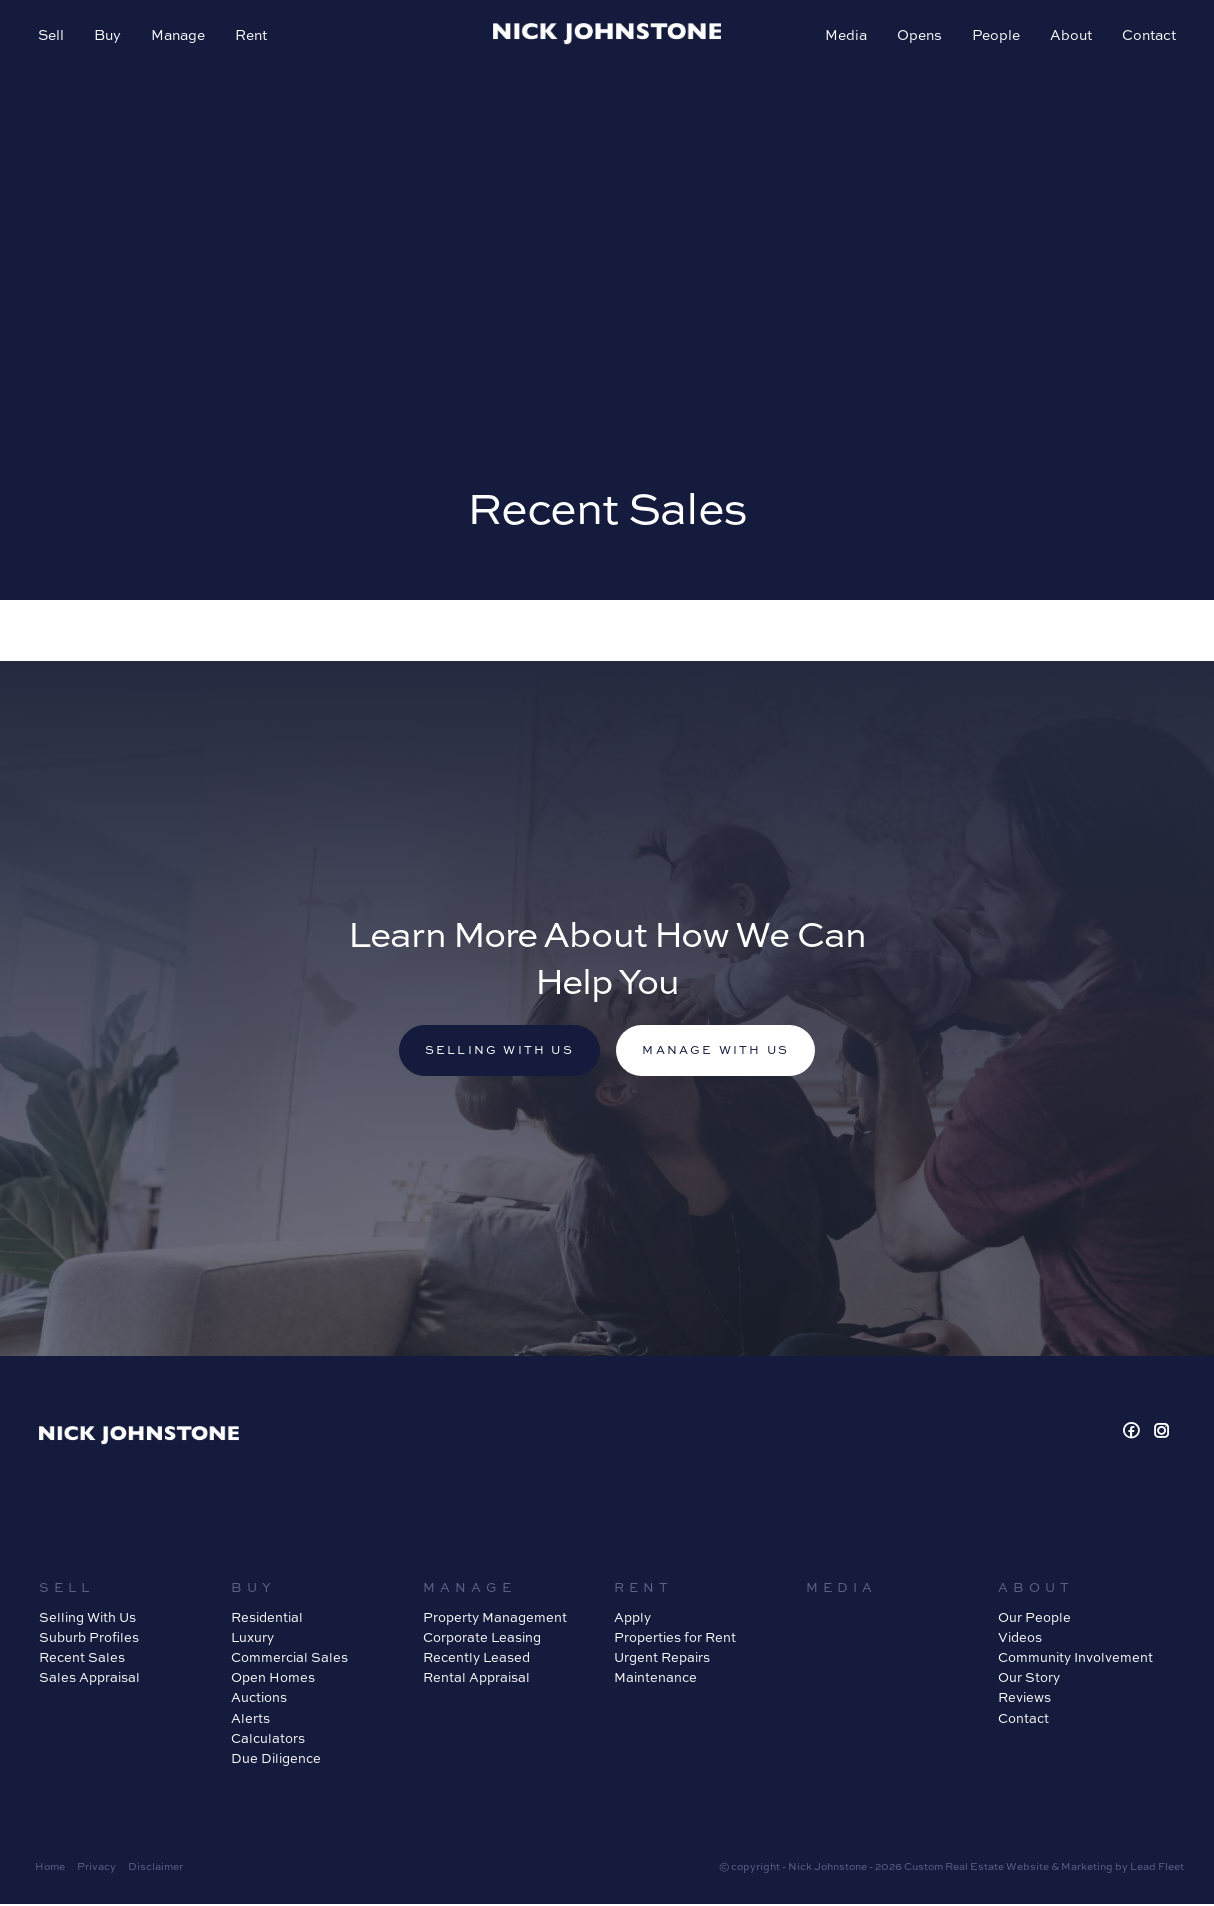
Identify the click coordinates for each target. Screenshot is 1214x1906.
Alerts (250, 1719)
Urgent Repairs (662, 1659)
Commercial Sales (289, 1659)
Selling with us (496, 1051)
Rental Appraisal (476, 1679)
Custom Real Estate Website (976, 1868)
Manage (180, 36)
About (1069, 36)
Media (844, 36)
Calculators (268, 1739)
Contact (1147, 36)
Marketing (1087, 1868)
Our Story (1029, 1679)
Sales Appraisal (89, 1679)
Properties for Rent (675, 1639)
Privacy (96, 1868)
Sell (53, 36)
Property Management (495, 1619)
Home (50, 1868)
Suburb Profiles (89, 1639)
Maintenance (655, 1679)
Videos (1020, 1639)
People (994, 36)
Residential (267, 1619)
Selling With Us (87, 1619)
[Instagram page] (1162, 1433)
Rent (253, 36)
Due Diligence (276, 1760)
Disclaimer (155, 1868)
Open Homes (273, 1679)
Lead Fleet (1157, 1868)
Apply (632, 1619)
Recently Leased (476, 1659)
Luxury (252, 1639)
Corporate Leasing (482, 1639)
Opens (917, 36)
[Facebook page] (1134, 1433)
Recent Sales (82, 1659)
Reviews (1024, 1699)
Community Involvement (1075, 1659)
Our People (1034, 1619)
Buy (109, 36)
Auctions (259, 1699)
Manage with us (719, 1051)
